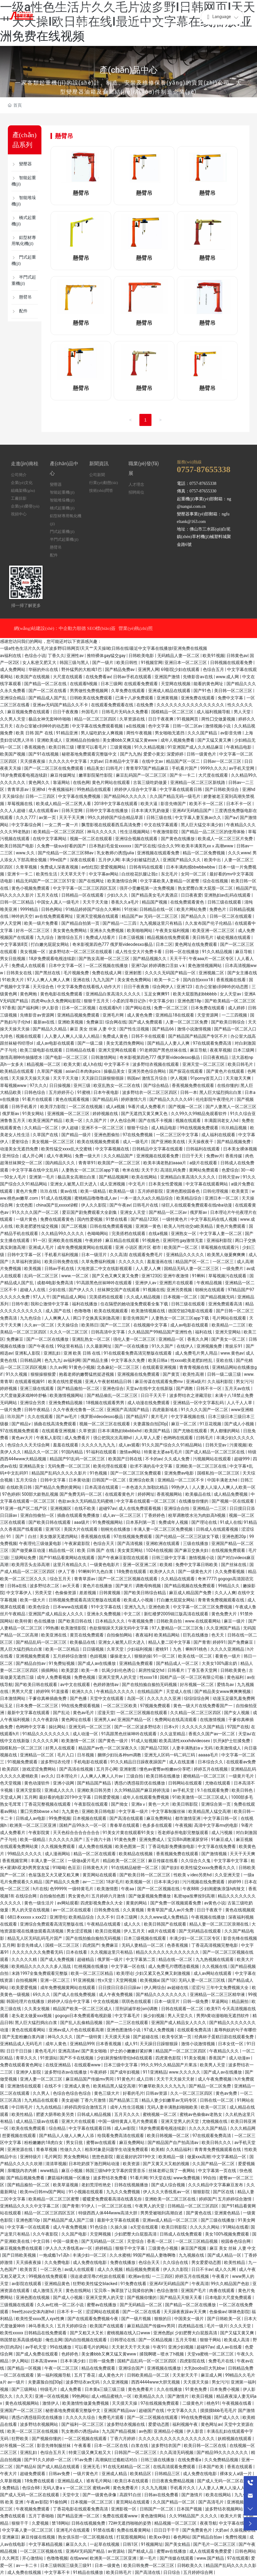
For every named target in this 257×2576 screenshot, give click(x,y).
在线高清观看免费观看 (174, 2466)
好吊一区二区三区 (33, 930)
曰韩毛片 (115, 768)
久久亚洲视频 (116, 2382)
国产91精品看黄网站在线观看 (67, 1557)
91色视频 (98, 1473)
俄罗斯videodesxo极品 (102, 1416)
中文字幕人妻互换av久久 (199, 817)
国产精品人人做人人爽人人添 (67, 2135)
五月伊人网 (108, 859)
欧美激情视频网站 (67, 1395)
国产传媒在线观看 (177, 2558)
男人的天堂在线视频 (30, 1909)
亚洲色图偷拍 (107, 1134)
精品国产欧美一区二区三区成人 (83, 2008)
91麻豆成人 (222, 1839)
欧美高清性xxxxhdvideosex (185, 1740)
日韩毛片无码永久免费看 (125, 711)
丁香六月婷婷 (123, 2438)
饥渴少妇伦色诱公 (119, 1670)
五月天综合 (27, 1480)
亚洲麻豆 (10, 2537)
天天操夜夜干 (201, 1141)
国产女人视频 (237, 1712)
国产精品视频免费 (234, 1141)
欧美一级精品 (93, 1191)
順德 (81, 628)
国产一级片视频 (136, 2318)
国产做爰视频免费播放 (150, 1895)
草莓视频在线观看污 (220, 1247)
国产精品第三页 (124, 2100)
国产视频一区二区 (185, 1106)
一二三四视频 (235, 1014)
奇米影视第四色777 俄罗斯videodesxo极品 (113, 944)
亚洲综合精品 (13, 697)
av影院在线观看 (26, 2283)
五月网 (30, 1797)
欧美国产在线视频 (33, 676)
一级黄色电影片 (105, 1564)
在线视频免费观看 (228, 1550)
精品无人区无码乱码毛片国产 (35, 1938)
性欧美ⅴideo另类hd (193, 1874)
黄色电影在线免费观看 (61, 993)
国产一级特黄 (89, 2036)
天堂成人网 (11, 1797)
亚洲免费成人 (152, 1839)
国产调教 (185, 1388)
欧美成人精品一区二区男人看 (64, 803)
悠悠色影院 (103, 2156)
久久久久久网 (46, 1740)
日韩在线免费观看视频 (111, 1226)
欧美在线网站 (145, 1177)
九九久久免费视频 (123, 2191)
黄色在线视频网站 (22, 2403)
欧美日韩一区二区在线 (205, 2445)
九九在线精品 (49, 2107)
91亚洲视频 (84, 1980)
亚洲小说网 (64, 1783)
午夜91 (159, 2346)
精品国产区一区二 (183, 761)
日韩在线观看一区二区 (182, 2008)
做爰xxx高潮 (198, 2156)
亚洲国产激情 (168, 676)
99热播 (52, 1628)
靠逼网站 (62, 782)
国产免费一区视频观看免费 (176, 1903)
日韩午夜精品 (37, 1409)
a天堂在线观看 (145, 2227)
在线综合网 (26, 1895)
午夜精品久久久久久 (115, 1691)
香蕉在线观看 (240, 2466)
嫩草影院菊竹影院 (96, 775)
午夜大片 (9, 2473)
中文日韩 (41, 2241)
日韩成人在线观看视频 (217, 1529)
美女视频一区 (33, 951)
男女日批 (75, 2142)
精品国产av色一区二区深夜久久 (108, 1748)
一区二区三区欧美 (120, 1705)
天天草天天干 (73, 874)
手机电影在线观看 (90, 1761)
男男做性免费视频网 (89, 690)
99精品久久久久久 (25, 1853)
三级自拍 (135, 1776)
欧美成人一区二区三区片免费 (226, 838)
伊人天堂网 (11, 923)
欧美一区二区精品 (62, 1649)
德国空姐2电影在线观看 (191, 1310)
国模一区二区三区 (62, 1945)
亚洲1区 (53, 1529)
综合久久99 (168, 845)
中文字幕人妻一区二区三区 (28, 2530)
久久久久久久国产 (66, 1839)
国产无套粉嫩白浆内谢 (23, 2036)
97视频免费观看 (155, 1705)
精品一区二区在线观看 (95, 1853)
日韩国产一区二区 (109, 1480)
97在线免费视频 (138, 1134)
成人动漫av (240, 2057)
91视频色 (151, 1240)
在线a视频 (158, 1233)
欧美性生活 (47, 874)
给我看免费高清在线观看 (121, 2135)
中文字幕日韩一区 (220, 1818)
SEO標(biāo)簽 (101, 628)
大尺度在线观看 (68, 676)
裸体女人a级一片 (236, 2473)
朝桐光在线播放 (116, 1529)
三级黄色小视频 (163, 2248)
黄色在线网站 (79, 2290)
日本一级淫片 (94, 1254)
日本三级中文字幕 (121, 2064)
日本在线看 (77, 1952)
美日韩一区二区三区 (233, 690)
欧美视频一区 (138, 1881)
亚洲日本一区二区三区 (186, 662)
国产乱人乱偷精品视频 (81, 2022)
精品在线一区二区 (175, 1959)
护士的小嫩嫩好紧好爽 (131, 2051)
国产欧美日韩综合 (228, 1022)
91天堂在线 (160, 2177)
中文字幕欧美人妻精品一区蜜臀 (170, 881)
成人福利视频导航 (214, 711)
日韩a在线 (17, 1585)
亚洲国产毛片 (194, 2290)
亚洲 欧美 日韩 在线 (82, 1353)
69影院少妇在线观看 (181, 669)
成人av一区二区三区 (122, 1515)
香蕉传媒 (234, 1155)
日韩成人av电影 (31, 1818)
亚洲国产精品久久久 (182, 859)
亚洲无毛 (92, 2466)
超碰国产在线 (152, 2410)
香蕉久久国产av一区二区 (212, 1733)
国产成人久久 (227, 2417)
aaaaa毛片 (209, 1754)
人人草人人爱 (148, 1437)
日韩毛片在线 (146, 1205)
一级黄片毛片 (242, 1776)
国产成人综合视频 (168, 2184)
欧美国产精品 (158, 1430)
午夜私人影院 (49, 1437)
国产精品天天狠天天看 (181, 2297)
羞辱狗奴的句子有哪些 (235, 2029)
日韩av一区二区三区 (222, 761)
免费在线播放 (123, 2262)
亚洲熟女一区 (184, 1233)
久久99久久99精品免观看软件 (199, 1113)
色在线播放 (45, 1621)
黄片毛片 (160, 1416)
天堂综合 (136, 2241)
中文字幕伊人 (19, 1592)
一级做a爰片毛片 (84, 1860)
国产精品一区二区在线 (45, 683)
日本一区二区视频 (79, 1007)
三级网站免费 (24, 1557)
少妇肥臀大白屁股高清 (136, 2234)
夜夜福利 (143, 1635)
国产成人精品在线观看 (58, 2466)
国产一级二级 (90, 1043)
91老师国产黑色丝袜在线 (164, 1050)
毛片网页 (52, 2156)
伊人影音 (51, 1007)
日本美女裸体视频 (240, 1148)
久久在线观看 (41, 1416)
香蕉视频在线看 (231, 979)
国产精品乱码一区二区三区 (41, 1642)
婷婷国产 (207, 2199)
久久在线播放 (170, 2389)
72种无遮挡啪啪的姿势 (130, 2523)
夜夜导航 (208, 2523)
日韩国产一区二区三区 (136, 2452)
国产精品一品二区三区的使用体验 (213, 831)
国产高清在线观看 (126, 1818)
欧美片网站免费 (192, 909)
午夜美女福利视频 (172, 930)
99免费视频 (59, 1818)
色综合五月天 (53, 2452)
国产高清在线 (148, 2572)
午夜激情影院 (166, 831)
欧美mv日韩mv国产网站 (43, 2191)
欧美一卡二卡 (167, 979)
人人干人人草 (240, 1402)
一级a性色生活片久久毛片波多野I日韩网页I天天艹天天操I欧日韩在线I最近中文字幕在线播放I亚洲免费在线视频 (103, 648)
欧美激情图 (108, 1888)
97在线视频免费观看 (20, 1430)
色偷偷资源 (66, 1592)
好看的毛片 (133, 2093)
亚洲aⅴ (138, 1804)
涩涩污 (197, 1987)
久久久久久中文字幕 (68, 761)
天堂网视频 (126, 1980)
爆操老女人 (121, 1656)
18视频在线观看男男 (105, 1402)
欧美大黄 (71, 1064)
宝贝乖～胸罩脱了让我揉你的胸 (124, 2290)
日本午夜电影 (106, 1092)
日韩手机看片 (24, 1106)
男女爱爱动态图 (206, 2262)
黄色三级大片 (107, 2093)
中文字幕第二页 (141, 1959)
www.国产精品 (211, 2558)
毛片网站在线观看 (229, 1318)
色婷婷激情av (106, 1684)
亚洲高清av (68, 2051)
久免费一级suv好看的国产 (62, 845)
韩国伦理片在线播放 (25, 2001)
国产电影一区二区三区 (67, 1057)
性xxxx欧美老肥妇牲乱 (192, 1360)
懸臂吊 (81, 193)
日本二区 (164, 944)
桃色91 (213, 2403)
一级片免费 (11, 1409)
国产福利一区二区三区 (83, 2424)
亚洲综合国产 (132, 2367)
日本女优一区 (231, 2043)
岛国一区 (136, 1698)
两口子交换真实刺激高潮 (96, 1318)
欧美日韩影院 (185, 1804)
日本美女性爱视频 (165, 1184)
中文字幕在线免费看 (217, 1846)
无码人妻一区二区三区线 (202, 1980)
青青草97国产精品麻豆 (148, 768)
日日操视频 (60, 1085)
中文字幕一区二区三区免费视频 (203, 1606)
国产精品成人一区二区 (177, 1663)
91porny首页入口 (206, 1078)
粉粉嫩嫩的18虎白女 (44, 2142)
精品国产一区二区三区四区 (181, 2051)
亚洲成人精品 (115, 2473)
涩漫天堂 (105, 1712)
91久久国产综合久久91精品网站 (172, 1444)
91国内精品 (72, 1451)
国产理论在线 (204, 1522)
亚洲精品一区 (171, 1339)
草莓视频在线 (20, 803)
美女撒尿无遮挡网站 (59, 1536)
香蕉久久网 (198, 1339)
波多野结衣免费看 (110, 2177)
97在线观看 (238, 2558)
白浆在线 (140, 2445)
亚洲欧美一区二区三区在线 (201, 1465)
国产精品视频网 (114, 1177)
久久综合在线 (176, 2262)
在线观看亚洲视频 (159, 1367)
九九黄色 (71, 1811)
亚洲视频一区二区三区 (68, 1113)
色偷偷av (217, 2311)
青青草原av (18, 789)
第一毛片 (148, 2558)
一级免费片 (233, 1268)
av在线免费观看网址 (54, 916)
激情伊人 (51, 2403)
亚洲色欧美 (159, 1606)
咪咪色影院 (238, 2311)
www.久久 (26, 852)
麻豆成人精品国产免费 (190, 1592)
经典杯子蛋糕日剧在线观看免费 (224, 2036)
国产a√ (231, 817)
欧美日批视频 (108, 1931)
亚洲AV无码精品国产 (192, 810)
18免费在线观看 (132, 1571)
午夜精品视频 (210, 1282)
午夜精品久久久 (224, 2051)
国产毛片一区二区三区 (214, 2544)
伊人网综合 (154, 1987)
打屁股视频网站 (131, 2537)
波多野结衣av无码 (83, 2382)
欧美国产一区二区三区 (119, 1162)
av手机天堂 (184, 1790)
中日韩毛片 (22, 2107)
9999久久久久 (213, 768)
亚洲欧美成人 (50, 740)
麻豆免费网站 (159, 1818)
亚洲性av (76, 655)
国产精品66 (163, 1029)
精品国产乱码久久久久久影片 (59, 1473)
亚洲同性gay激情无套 (183, 1240)
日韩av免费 (60, 2473)
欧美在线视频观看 (111, 1310)
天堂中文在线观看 (107, 1698)
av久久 (47, 1776)
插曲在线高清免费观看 (55, 1423)
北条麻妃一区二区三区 (118, 1367)
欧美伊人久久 (163, 1571)
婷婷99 (42, 1691)
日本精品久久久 (110, 1621)
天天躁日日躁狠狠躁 (159, 2043)
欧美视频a (149, 1980)
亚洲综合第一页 (216, 1804)
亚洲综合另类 (33, 1402)
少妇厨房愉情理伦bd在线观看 (125, 2057)
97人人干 (41, 1296)
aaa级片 (82, 1522)
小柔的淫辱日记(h (129, 1000)
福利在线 (204, 1332)
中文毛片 (137, 1184)
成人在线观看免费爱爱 (211, 2551)
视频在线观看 (29, 1035)
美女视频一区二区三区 (53, 1141)
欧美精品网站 (167, 1635)
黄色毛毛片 (45, 2051)
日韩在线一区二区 (217, 2100)
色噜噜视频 (57, 2558)
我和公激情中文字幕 (50, 1303)
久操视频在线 (242, 2530)
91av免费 (83, 2459)
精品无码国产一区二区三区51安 (46, 881)
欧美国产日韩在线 (125, 1458)
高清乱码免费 (173, 1170)
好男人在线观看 (60, 1748)
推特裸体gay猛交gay (106, 655)
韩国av (133, 1078)
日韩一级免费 (196, 2001)
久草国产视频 (50, 1071)
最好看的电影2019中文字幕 (65, 1797)
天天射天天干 (185, 2375)
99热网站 (80, 2396)
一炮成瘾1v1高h (54, 2255)
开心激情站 (33, 2558)
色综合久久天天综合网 (28, 1444)
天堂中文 (71, 2494)
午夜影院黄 (39, 1832)
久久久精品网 (242, 2128)
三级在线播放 (196, 1543)
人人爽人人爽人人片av (102, 1776)
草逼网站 (220, 2001)
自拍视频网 (27, 1980)
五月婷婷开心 (62, 1092)
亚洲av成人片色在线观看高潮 (77, 2029)
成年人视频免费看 (178, 740)
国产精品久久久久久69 (171, 1099)
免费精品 (11, 2487)
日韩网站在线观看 (185, 1783)
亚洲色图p (163, 2332)
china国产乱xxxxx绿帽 (57, 1205)
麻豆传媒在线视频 (38, 2537)
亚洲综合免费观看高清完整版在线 (52, 1924)
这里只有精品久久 (70, 1564)
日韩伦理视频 (216, 1191)
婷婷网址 (146, 1494)
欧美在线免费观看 (28, 2128)
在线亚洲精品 (58, 2064)
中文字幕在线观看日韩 (181, 789)
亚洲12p (139, 965)
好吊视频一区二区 (197, 1684)
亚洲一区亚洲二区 (140, 1564)
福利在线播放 (85, 1303)
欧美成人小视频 (139, 1600)
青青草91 (87, 1162)
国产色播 (79, 1698)
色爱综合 (230, 1170)
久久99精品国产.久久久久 (193, 2515)
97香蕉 (8, 1007)
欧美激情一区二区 (78, 1740)
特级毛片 (49, 2389)
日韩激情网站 (104, 1057)
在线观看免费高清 (194, 2029)
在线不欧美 (85, 1508)
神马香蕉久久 (41, 2325)
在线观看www (88, 2064)
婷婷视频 (9, 1388)
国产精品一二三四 (119, 923)
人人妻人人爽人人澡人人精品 (72, 1035)
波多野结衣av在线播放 (66, 2072)
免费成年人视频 (173, 1522)
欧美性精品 (22, 2114)
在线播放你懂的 (194, 1501)
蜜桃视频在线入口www (129, 2332)
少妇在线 (58, 1289)
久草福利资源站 (26, 1261)
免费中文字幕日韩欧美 (197, 1564)
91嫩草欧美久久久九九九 (162, 2086)
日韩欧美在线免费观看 (91, 697)
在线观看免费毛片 (146, 1254)
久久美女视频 (37, 2008)
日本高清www (44, 2360)
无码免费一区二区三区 (69, 1465)
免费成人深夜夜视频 (59, 867)
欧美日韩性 (127, 662)
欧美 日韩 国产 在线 (35, 732)
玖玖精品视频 (234, 1127)
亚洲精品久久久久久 (185, 1254)
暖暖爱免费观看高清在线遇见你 (113, 2199)
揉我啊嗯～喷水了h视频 (162, 2354)
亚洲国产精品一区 (134, 1719)
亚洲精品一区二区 (37, 1754)
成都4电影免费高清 (55, 1282)
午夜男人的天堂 (150, 2206)
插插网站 (50, 1670)
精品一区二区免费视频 (204, 852)
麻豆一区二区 (184, 1423)
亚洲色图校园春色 (183, 1191)
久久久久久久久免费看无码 (38, 1952)
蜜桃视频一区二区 (160, 2114)
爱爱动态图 (159, 2424)
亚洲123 (185, 986)
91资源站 (49, 2057)
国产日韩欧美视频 (19, 2255)
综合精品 (58, 2128)
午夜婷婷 (94, 1240)
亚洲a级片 (195, 1381)
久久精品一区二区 (41, 1127)
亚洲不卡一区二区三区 (103, 1127)
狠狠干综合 (138, 1127)
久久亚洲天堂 (228, 1874)
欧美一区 (74, 1120)
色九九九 (52, 1360)
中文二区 (133, 1613)
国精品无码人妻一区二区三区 (192, 1268)
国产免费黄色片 (197, 2530)
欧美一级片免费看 (41, 923)
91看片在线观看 (37, 1099)
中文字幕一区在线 (128, 1966)
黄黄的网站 (137, 1903)
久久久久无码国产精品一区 (171, 972)
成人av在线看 (229, 2346)
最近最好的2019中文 (136, 2156)
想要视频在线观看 (19, 2135)
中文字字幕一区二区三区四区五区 (85, 888)
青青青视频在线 (194, 1367)
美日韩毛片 (203, 937)
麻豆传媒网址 (63, 775)
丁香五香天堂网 (202, 1670)
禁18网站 (60, 2523)
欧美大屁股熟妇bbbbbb (195, 993)
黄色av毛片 (84, 1712)
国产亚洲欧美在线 (168, 1141)
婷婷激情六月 (134, 1099)
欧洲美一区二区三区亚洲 (33, 1825)
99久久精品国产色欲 (230, 2283)
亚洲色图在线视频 (33, 2297)
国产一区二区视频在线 (159, 1888)
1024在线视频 (159, 1550)
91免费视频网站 (108, 1522)
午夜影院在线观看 (91, 1804)
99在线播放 (61, 2346)
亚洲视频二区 (212, 972)
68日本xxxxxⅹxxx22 (27, 1916)
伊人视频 (179, 1078)
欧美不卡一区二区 (206, 803)
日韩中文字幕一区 (24, 1254)
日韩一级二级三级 (224, 1374)
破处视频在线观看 (234, 937)
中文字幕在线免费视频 (79, 796)
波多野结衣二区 (45, 1585)
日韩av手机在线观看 (132, 676)
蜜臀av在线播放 (102, 2304)
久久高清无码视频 (177, 2452)
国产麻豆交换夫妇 (191, 1550)
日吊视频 (86, 1754)
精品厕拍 (240, 2001)
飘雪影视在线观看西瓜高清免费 (111, 824)
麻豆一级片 (235, 1621)
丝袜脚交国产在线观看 (119, 1289)
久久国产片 (97, 1120)
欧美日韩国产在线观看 (165, 1924)
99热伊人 (180, 1487)
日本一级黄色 (108, 2565)
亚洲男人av (104, 1719)
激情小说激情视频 (194, 1029)
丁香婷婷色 (155, 1515)
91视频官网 (152, 662)
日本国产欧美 (211, 2466)
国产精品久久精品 (50, 1029)
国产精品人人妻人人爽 (168, 1043)
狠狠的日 (163, 2318)
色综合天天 (104, 1543)
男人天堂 (243, 711)
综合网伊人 (163, 986)
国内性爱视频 (90, 1219)
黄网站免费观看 (204, 1170)
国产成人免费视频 (57, 1959)
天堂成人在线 (179, 1691)
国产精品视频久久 (150, 958)
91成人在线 (231, 1522)
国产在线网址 (92, 881)
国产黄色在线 (199, 2212)
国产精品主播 (96, 1360)
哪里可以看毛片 (92, 747)
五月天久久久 (127, 2114)
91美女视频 (195, 2057)
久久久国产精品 (202, 732)
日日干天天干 (154, 1395)
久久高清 (118, 1254)
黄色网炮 (29, 993)
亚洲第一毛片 (42, 1177)
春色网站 (181, 2537)
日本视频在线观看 (90, 1818)
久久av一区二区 (39, 1325)
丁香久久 (56, 655)
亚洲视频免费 (210, 1346)
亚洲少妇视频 (181, 2346)
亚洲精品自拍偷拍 (83, 740)
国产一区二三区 (115, 1325)
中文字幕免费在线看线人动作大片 (89, 986)
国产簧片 (124, 1585)
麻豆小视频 (72, 2170)
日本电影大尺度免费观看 (228, 2297)
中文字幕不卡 (117, 1064)
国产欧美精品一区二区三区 (230, 1000)
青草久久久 (27, 2057)
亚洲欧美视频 (71, 1022)
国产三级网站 (24, 2389)
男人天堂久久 (181, 2015)
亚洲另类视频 (180, 1289)
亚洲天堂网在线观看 (117, 1050)
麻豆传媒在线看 (163, 1860)
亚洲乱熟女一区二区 (91, 1339)
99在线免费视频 (196, 2417)
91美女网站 (33, 1113)
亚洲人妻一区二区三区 (41, 2079)
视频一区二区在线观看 (91, 838)
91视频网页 (188, 719)
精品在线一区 (62, 1550)
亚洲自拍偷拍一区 (37, 1515)
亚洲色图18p (190, 1000)
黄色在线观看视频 (72, 1099)
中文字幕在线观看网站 (207, 1184)
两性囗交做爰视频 (218, 719)
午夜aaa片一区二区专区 (212, 958)
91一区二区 (164, 1656)
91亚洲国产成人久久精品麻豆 (196, 747)
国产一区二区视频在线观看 (153, 2417)
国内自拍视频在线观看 (86, 2339)
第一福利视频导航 (54, 2375)
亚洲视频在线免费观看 (139, 1374)
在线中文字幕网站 (50, 838)
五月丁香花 (85, 2375)
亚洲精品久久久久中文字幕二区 (30, 2206)
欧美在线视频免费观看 (98, 1141)
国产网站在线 (138, 1007)
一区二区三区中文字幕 (177, 1134)
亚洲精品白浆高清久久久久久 (114, 993)
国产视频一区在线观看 (233, 1501)
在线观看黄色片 (120, 1494)
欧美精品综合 (189, 1198)
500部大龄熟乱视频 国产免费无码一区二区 (62, 1494)
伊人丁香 (67, 1571)
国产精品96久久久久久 (126, 796)
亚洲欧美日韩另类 (94, 1790)
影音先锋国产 (174, 803)
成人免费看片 (77, 1437)
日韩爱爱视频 (107, 1797)
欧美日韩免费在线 (61, 1261)
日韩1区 (131, 2544)
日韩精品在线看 (81, 1050)
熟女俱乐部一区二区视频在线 (86, 2537)
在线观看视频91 (30, 1381)
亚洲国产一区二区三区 (21, 2410)
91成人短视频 (144, 1740)
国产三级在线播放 (218, 2220)
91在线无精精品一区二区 (127, 2466)
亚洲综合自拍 (177, 1508)
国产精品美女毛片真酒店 (155, 895)
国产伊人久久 (82, 1289)
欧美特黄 (23, 1621)
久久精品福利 (179, 2149)
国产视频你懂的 (142, 2297)
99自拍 (210, 2177)
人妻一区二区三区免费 (187, 1022)
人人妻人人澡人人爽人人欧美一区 (223, 1487)
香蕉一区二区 (160, 2241)
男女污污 (244, 1381)
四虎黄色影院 (168, 2057)
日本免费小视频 (225, 2389)
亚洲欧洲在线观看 (163, 1543)
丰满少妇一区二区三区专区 (195, 1938)
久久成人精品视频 (143, 1296)
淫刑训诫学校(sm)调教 (137, 2008)
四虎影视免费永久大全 (102, 1903)
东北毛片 (170, 874)
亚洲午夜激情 (176, 1275)
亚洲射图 (133, 972)
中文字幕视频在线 (112, 1148)
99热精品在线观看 (94, 789)
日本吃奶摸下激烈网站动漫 (94, 2163)
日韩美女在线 (19, 972)
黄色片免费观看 (231, 1226)
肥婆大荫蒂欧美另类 (55, 2114)
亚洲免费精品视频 (66, 1402)
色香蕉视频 (178, 1945)
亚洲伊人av (146, 1282)
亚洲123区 (151, 1275)
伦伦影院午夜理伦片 (215, 1099)
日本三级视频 (132, 937)
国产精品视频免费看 (25, 2177)
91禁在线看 (117, 1219)
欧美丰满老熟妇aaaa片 (165, 1162)
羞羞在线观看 (66, 1444)
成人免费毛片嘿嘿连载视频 (174, 1966)
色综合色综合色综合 (72, 2093)
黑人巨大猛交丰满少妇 (202, 824)
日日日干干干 (167, 2530)
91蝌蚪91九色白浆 (96, 1571)
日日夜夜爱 (191, 895)
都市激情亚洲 (188, 1818)
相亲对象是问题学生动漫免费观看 (117, 2149)
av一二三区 (93, 1881)
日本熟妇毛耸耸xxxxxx (110, 845)
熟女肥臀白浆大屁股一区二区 (206, 888)
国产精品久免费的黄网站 (58, 1487)
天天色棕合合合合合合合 (76, 1832)
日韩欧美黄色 (233, 1670)
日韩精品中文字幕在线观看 (158, 1148)
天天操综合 (12, 796)
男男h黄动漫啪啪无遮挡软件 (223, 2015)
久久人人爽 (225, 1592)
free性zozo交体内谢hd (33, 2311)
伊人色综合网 (123, 1120)
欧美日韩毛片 (241, 1064)
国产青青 (202, 1642)
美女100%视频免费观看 (227, 2234)
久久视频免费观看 (58, 1846)
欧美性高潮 (194, 1374)
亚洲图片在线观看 (176, 1282)
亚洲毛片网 (113, 1014)
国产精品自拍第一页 (80, 923)
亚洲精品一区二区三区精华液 (218, 1994)
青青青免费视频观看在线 (221, 1600)
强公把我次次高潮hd (113, 1437)
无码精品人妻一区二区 (178, 655)
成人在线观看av (43, 810)
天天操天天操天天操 (30, 1078)
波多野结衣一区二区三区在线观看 (81, 951)
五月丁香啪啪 (41, 2515)
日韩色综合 (35, 1092)
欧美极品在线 (198, 1494)
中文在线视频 (106, 2001)
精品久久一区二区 (41, 1451)
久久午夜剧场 (46, 1719)
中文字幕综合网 (26, 824)
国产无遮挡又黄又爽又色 (144, 1113)
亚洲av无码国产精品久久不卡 (61, 704)
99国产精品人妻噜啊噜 (155, 2255)
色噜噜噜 (83, 1310)
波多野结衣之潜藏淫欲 (191, 1395)
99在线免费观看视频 (81, 1705)
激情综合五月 (70, 937)
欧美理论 (124, 1973)
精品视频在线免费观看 (168, 937)
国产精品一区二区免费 (210, 2086)
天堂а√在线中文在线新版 (150, 1388)
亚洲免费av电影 (179, 1473)
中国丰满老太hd (222, 1480)
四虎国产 (91, 1945)
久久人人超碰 (13, 810)
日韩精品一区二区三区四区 (193, 2206)
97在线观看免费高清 (213, 1043)
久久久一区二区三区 (69, 1332)
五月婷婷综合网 (198, 2572)
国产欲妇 (169, 1867)
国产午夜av (120, 1205)
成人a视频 (116, 1106)
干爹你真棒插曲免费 (47, 1698)
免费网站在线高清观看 (176, 1719)
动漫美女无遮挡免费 (19, 1148)
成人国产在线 (58, 1310)
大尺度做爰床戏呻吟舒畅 (23, 1395)
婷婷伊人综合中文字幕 (136, 789)
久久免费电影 (57, 2262)
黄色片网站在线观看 (111, 782)
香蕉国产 (217, 2057)
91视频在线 (153, 1289)
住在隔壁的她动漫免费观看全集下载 (134, 1303)
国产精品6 (25, 2466)
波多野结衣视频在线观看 (156, 1064)
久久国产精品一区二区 (214, 2163)
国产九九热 (130, 754)
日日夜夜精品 (216, 1057)
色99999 (58, 1888)
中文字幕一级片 (134, 1811)
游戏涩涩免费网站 (39, 1769)
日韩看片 (176, 1670)
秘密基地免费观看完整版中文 (90, 754)
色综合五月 (214, 669)
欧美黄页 (240, 1191)
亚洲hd (39, 789)
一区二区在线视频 (86, 1106)
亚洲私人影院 (28, 1353)
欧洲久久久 (83, 1691)
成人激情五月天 (48, 2290)
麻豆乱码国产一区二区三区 (142, 775)
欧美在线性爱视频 (65, 1381)
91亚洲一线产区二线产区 (24, 1508)
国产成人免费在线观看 (37, 2354)
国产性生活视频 (134, 1029)
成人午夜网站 (60, 1155)
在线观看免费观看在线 (112, 704)
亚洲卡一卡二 (20, 874)
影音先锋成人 (30, 1945)
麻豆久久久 (77, 2544)
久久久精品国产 (118, 1155)
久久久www (239, 852)
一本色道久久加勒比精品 (145, 1487)
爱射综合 (20, 1141)
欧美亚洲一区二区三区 (214, 930)
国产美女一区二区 (228, 1339)
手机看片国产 (185, 768)
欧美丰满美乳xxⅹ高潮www (207, 845)
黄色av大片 (22, 1437)
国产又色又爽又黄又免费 (115, 1275)
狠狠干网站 (211, 2339)
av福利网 (71, 1360)
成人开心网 (33, 1155)
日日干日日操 (19, 2051)
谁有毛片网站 (99, 2480)
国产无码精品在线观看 (200, 1931)
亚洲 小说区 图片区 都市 (138, 1247)
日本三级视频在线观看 (145, 1938)
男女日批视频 (13, 958)
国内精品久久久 (60, 1162)
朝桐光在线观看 (210, 1289)
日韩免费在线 (107, 1909)
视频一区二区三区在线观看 (105, 1423)
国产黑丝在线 (48, 972)
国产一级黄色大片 (195, 1571)
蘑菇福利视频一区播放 (69, 2177)
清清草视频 (56, 2163)
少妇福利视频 (140, 1649)
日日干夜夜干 (210, 1909)
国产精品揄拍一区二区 (78, 1388)
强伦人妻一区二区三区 (134, 1339)
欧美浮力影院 (53, 1106)
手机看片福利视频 (61, 1254)
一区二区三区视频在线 (41, 2551)
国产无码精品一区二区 (103, 2241)
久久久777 (26, 817)
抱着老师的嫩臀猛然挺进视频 (87, 1374)
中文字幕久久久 (182, 2410)
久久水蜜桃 (120, 2255)
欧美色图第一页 (130, 1846)
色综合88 (31, 2487)
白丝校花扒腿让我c (140, 874)
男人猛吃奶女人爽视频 (102, 732)
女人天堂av (231, 993)
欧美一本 (90, 1670)
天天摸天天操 (118, 2036)
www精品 (49, 2170)
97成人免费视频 (159, 2029)
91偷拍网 (59, 2502)
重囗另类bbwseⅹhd (40, 1811)
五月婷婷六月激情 (108, 1895)
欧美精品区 (141, 2473)
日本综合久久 (211, 1761)
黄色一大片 (159, 1804)
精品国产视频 (155, 902)
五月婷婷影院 (151, 1191)
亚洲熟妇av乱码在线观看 (228, 895)
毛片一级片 (217, 2325)
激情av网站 (130, 1451)
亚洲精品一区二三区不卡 (181, 1480)
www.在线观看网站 (203, 1621)
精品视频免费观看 (143, 2269)
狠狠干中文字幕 (130, 2248)
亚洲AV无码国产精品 (86, 2551)
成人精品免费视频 (231, 1494)
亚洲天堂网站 (228, 1332)
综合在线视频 (216, 881)
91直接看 (60, 1691)
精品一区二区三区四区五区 (50, 2212)
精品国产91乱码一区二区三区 (78, 1458)
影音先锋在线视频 (240, 1938)
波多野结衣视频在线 (126, 2424)
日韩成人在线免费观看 (181, 2234)
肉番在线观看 (222, 2290)
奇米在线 (130, 1170)
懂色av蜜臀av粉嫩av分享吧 (165, 1769)
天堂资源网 (208, 1014)
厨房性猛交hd (151, 1670)
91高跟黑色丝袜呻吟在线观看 (104, 1282)
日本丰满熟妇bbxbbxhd (120, 1430)
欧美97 (213, 2008)
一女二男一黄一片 (61, 824)
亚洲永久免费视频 (107, 930)
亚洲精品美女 (32, 1465)
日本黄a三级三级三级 (105, 2389)
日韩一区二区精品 (17, 902)
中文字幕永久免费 (128, 1360)
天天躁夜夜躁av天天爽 (185, 2311)
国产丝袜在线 (234, 1564)
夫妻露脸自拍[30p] (151, 1423)
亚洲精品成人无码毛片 (21, 2043)
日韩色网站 (52, 909)
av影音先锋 (231, 732)
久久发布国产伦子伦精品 (209, 923)
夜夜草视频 (220, 1050)
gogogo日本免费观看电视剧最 (84, 2015)
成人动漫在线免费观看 (149, 1402)
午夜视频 (183, 1825)
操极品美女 (115, 1071)
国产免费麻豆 (241, 1642)
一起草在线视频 (105, 2544)
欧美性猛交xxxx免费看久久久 (208, 1867)
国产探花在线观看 (186, 1071)
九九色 (240, 2494)
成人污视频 (222, 1832)
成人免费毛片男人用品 (196, 1353)
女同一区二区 (194, 874)
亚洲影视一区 (124, 2509)
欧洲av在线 (139, 2276)
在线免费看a (190, 2459)
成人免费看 (71, 2389)
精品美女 (95, 768)
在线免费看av (98, 676)
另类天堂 (44, 1592)
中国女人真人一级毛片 (58, 902)
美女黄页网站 (130, 1550)
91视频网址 (152, 2544)
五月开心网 (106, 1769)
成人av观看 (129, 1444)
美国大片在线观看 (81, 1529)
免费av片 (214, 1155)
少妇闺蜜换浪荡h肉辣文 (223, 1888)
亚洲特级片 (31, 2156)
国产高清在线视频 (76, 1769)
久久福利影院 (220, 1381)
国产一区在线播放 (132, 1346)
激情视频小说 (218, 726)
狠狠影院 (202, 2191)
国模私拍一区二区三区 (218, 1473)
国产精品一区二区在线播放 (191, 2304)
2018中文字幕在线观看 (116, 803)
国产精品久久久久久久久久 (161, 1994)
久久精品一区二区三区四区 (196, 1712)
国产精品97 (137, 1416)
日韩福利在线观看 (203, 1148)
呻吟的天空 (22, 916)
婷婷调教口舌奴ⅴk (167, 965)
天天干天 (149, 1170)
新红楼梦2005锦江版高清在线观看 (177, 1613)
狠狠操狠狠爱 (44, 1374)
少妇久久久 (118, 895)
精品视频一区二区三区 (175, 2523)
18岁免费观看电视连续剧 (24, 775)
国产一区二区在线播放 (48, 1339)
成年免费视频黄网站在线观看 (85, 1247)
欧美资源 (132, 2163)
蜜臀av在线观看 (101, 2142)
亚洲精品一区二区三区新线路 (198, 782)
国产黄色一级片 (113, 1740)
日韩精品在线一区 (156, 909)
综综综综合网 (197, 1698)
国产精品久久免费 (62, 1881)
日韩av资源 (157, 2093)
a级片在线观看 (204, 1162)
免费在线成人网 (107, 972)
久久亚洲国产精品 (223, 1628)
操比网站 (58, 1726)
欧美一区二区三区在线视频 (33, 2431)
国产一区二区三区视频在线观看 (128, 1578)
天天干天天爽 (72, 817)
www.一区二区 (75, 1275)
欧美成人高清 (237, 2339)
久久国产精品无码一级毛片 (175, 796)
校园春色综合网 (236, 2241)
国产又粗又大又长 (87, 2332)
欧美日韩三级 (62, 747)
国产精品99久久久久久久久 (223, 2452)
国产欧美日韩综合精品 (145, 1592)
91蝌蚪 (199, 1275)
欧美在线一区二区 (195, 1656)
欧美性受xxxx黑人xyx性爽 (40, 2318)
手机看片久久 (183, 2487)
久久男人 (41, 2093)
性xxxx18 (149, 1677)
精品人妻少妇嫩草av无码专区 (170, 2100)
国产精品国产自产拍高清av (174, 2142)
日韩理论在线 (123, 2339)
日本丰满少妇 (167, 1881)
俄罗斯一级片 (110, 1959)
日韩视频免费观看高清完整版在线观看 (85, 1600)
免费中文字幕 (231, 697)
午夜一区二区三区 (61, 2367)
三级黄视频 (121, 747)
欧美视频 (33, 1268)
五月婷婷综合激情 (70, 1656)
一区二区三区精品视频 (197, 2241)
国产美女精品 (178, 2544)
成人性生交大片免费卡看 (139, 951)
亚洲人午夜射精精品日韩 (108, 1381)
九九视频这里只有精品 (161, 923)
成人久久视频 (110, 2269)
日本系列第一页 (141, 1522)
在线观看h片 (111, 1007)
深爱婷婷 (175, 754)
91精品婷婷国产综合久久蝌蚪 (94, 909)
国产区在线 (145, 845)
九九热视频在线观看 (215, 1959)
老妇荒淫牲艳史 (96, 2184)
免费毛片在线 (221, 2360)
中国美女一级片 (189, 2318)
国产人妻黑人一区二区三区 (231, 1106)
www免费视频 (187, 2177)
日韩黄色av (237, 655)
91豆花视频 (211, 1423)
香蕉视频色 (35, 747)
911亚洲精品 (155, 2072)
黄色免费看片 (141, 2389)
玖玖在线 (49, 1191)
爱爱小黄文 (153, 754)
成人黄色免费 (140, 1014)
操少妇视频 (154, 2015)
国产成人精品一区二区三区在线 (215, 1451)
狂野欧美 (20, 2438)
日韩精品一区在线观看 (83, 895)
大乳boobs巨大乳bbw (205, 2367)
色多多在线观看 (157, 1825)
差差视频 (88, 1592)
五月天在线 (48, 895)
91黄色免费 (125, 1839)
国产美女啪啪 (94, 2051)
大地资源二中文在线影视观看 (105, 1268)
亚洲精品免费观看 (136, 1663)
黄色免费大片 (224, 1613)
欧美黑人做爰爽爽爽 (226, 1254)
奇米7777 (207, 1578)
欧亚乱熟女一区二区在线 (117, 1085)
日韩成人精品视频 (94, 2114)
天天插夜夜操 (29, 2262)
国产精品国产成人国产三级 (69, 2220)
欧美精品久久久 (150, 2396)
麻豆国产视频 (194, 2248)
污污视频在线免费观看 (204, 1881)
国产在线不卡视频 (155, 1120)
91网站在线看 (236, 2227)
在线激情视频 (213, 1719)
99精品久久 (229, 1585)
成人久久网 (226, 2269)
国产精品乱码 (106, 1099)
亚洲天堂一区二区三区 (204, 1064)
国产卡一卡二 (183, 775)
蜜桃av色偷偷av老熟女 (201, 2114)
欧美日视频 (203, 2396)
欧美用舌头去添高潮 (30, 1564)
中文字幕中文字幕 (231, 1860)
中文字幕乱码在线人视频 (214, 1219)
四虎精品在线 (191, 2325)
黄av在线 (69, 1191)
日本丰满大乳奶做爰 (150, 810)
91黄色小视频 (82, 1367)
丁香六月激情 (93, 2100)
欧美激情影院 (74, 1628)
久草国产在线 (46, 1134)
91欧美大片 (13, 979)
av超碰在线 (178, 1987)
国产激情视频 (214, 1853)
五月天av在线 (238, 1388)
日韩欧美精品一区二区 (148, 2375)
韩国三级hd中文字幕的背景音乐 (116, 2170)
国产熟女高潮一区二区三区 (104, 958)
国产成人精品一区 (224, 2255)
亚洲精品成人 (70, 2480)
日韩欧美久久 (190, 2565)
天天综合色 (44, 986)
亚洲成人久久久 (59, 1790)
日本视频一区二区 (180, 1296)
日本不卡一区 (239, 803)
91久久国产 (163, 1346)
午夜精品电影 (239, 747)
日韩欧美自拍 (169, 1621)
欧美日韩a (158, 1360)
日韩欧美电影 (141, 655)
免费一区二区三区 (171, 1007)
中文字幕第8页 (14, 944)
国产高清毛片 (211, 2502)
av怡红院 (89, 867)
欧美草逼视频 (66, 2184)
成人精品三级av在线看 (37, 2121)
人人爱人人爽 (148, 1268)
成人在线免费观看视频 (140, 1508)
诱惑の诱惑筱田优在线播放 (140, 1783)
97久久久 (38, 1085)
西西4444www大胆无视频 (156, 2382)
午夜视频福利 (61, 789)
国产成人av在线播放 (97, 1663)
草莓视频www (14, 1085)
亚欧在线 (225, 1360)
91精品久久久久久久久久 (46, 1733)
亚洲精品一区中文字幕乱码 (199, 1402)
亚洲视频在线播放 (164, 2367)
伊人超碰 (70, 1127)
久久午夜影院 (46, 2234)
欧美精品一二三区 (229, 1325)
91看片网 (139, 2177)
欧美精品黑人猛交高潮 (210, 1811)
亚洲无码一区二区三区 (90, 1726)
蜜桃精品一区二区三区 (204, 1776)
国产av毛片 (67, 1416)
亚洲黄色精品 (227, 2212)
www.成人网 (228, 676)
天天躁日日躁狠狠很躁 (103, 1078)
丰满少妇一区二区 (90, 2255)
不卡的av (153, 1458)
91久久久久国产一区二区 (36, 1212)
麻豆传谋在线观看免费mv (159, 1381)
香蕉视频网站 (170, 1494)
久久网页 (11, 2558)
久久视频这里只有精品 (112, 1952)
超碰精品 (86, 1959)
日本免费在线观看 (208, 1007)
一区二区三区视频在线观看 (142, 1712)
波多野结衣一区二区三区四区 (150, 1092)
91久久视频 (17, 1374)
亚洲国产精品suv (120, 2410)
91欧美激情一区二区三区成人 (200, 1797)
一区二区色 (51, 2269)
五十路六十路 (99, 1839)
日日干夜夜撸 (66, 711)
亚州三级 (82, 1085)
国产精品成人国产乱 (47, 697)
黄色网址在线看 (76, 1719)
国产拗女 (120, 1804)
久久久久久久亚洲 (164, 1698)
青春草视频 (47, 2149)
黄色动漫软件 (37, 1783)
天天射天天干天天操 (131, 2346)
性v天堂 (105, 1980)
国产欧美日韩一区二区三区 (145, 1874)
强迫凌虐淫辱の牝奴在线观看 (98, 2276)
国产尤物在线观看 (190, 1430)
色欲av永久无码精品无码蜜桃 (86, 1501)
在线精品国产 (150, 1691)
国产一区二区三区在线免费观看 (54, 768)
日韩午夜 (19, 1303)
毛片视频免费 (76, 972)
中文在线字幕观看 (161, 824)
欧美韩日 (89, 1325)
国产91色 (203, 690)
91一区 (39, 1240)
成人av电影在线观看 (56, 1043)
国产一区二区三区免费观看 (136, 1473)
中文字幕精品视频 (46, 2544)
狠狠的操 (142, 1656)
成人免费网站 (13, 669)
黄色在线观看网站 (28, 2029)
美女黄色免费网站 (70, 930)
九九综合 (46, 937)
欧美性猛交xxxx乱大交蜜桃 (67, 1148)
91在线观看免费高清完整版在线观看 (138, 1353)
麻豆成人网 (212, 2375)
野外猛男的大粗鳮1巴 (82, 669)
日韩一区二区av (188, 726)
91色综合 (99, 2227)
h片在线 (40, 1888)
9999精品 (29, 909)
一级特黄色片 (175, 1219)
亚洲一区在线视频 (52, 2396)
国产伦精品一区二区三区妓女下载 (187, 1536)
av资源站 (117, 2551)
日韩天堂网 (72, 810)
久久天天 (24, 2396)
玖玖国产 (16, 1416)
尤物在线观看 (218, 1783)
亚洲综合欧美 (142, 1480)
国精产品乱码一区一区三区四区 (147, 2360)
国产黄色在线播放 (178, 838)
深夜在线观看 (83, 859)
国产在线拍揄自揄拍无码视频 (150, 1684)
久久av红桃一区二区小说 (61, 2304)
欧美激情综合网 (122, 881)
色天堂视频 (11, 1783)
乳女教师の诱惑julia (116, 852)
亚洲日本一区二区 (222, 1198)
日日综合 (172, 2572)
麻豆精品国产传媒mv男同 (90, 2079)
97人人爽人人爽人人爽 (49, 979)
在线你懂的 (227, 1085)
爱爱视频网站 (113, 867)
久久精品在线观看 (178, 1578)
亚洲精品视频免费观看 (78, 1014)
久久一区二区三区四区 (191, 2093)
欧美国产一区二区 (181, 1247)
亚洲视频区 (61, 1508)
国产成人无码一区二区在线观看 (30, 2494)
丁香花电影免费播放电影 (172, 1846)
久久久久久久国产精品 (203, 1726)
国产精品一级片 (76, 1134)
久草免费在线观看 (128, 690)
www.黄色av (232, 1353)
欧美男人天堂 (213, 2064)
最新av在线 (44, 1022)
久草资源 (87, 1430)
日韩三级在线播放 (158, 2459)
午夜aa (128, 1888)
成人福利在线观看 (218, 1134)
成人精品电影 (164, 1127)
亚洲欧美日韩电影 (99, 1811)
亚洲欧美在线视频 (65, 1240)
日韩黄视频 (110, 1592)
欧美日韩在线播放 (163, 1776)
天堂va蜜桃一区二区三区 (211, 2354)
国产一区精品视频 (155, 2339)
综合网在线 (115, 1022)
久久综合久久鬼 (196, 1860)
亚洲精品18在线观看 (175, 1014)
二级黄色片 (193, 2403)
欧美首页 (29, 2269)
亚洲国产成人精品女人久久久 (56, 1613)
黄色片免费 (27, 1191)
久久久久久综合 (81, 2417)
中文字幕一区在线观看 (28, 2227)
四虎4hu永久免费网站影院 (56, 1000)
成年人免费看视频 (54, 1677)
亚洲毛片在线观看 (73, 2530)
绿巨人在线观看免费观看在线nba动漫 (197, 1205)
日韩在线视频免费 (88, 2523)
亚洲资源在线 (20, 2149)
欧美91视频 (213, 655)
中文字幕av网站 (104, 874)
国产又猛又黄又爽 (214, 740)
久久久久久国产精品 (208, 2128)
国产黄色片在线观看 (225, 1071)
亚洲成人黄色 (77, 2086)
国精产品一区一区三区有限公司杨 (192, 1677)
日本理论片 (67, 1776)
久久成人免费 (177, 1458)
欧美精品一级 (122, 1191)
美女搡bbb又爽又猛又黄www (130, 740)
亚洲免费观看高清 (225, 1303)
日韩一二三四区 (40, 796)
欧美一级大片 (33, 1600)
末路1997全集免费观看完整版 (40, 1973)
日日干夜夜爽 (161, 719)
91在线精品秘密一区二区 (135, 1867)
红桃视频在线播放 (91, 1966)
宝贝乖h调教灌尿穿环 (188, 1839)
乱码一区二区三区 (41, 1275)
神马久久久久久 (102, 831)
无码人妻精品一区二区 (143, 1945)
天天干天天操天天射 (175, 2079)
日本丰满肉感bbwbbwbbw (191, 867)
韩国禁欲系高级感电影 (21, 2339)
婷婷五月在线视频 (211, 1769)
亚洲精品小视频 (169, 2431)
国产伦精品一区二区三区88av (66, 852)
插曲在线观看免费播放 (78, 1515)
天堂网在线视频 (176, 683)
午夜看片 (221, 2276)
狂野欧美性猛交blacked (95, 2283)
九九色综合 (31, 1318)
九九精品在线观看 (41, 2100)
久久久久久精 (24, 1959)
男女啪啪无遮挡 (170, 732)
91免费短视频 (62, 1663)
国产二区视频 (74, 1226)
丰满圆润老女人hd (221, 1120)
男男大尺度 (22, 1691)
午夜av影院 (36, 2502)
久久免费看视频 (230, 1571)
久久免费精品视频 (221, 2459)
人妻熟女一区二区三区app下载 (90, 1170)
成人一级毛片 (136, 1141)
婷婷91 (219, 1642)
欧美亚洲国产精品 (45, 1120)
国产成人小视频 (239, 1423)
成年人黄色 (56, 2043)
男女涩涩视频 (80, 1931)
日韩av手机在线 (59, 1268)
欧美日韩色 (243, 1790)
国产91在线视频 (44, 754)
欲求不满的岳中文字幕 (151, 1465)
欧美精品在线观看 (17, 1071)
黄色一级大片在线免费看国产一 (203, 1705)
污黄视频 (237, 1444)
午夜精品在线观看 (104, 1924)
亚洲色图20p (234, 1536)
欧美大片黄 (231, 2515)
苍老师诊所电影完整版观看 (183, 1832)
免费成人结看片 (101, 937)
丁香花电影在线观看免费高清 (81, 2509)
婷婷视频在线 (106, 1113)
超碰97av (107, 1508)
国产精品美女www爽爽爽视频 (223, 1691)
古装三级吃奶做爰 (150, 782)
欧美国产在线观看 (107, 2325)
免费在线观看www (120, 2515)
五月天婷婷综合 (72, 2325)
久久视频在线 (215, 1966)
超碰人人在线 (33, 1289)
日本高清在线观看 (102, 1487)
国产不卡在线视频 (77, 2057)
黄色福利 (236, 1677)
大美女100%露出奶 (220, 1663)
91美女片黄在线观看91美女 (128, 1832)
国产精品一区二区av (168, 1212)
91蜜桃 (84, 1092)
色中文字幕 (159, 726)
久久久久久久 (132, 1261)
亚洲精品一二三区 (210, 1508)
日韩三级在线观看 (224, 902)
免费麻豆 (94, 1022)
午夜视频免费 (141, 1621)
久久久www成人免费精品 (164, 1916)
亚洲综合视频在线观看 (136, 838)
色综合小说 (35, 655)
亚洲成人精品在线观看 (169, 690)
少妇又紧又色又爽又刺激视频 (163, 1973)
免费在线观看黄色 (57, 1219)
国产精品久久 (194, 916)
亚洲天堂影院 (29, 1790)
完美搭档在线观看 (129, 1233)
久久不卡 (105, 1916)
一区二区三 (224, 1261)
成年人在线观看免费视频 (146, 1797)
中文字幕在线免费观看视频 (98, 726)
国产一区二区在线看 (47, 690)
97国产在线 (238, 1726)
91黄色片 (125, 2079)
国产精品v (21, 1423)
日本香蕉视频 (109, 2043)
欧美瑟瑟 (70, 1670)
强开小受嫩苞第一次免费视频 (147, 888)
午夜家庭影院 (77, 1543)
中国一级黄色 (66, 2241)
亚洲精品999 (82, 2043)
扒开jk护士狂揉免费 (232, 1740)
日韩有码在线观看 (146, 867)
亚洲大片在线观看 (78, 2121)
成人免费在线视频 (95, 1846)
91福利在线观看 (101, 1451)
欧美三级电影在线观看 (41, 1050)
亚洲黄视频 (168, 697)
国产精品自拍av (31, 1663)
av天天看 (72, 1585)
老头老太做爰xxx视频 (32, 2015)
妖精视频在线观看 (235, 2438)
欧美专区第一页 (177, 2036)
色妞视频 (99, 1656)
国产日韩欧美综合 (222, 789)
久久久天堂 (241, 2325)
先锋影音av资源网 (37, 1014)
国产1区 (168, 1980)
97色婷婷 (11, 1494)
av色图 (145, 2431)
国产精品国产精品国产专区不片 (198, 1035)
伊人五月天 (135, 1931)
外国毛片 (90, 711)
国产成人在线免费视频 (74, 1994)
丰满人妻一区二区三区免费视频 (163, 1529)
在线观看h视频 (84, 683)
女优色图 (25, 1205)
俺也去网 (53, 2339)
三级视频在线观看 (17, 2304)
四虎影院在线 (193, 2360)
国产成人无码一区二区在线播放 (226, 2480)
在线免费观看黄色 (187, 902)
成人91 (131, 2043)
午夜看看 (83, 2445)
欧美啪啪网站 (140, 930)
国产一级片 (103, 662)
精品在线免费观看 (98, 2367)
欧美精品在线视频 (136, 1853)
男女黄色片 (78, 1895)
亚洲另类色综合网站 (147, 1071)
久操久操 (119, 2227)
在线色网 (81, 782)
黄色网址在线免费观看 (196, 944)
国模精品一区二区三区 (172, 711)
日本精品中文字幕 (122, 761)
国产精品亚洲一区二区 (78, 2515)
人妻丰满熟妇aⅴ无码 (192, 1748)
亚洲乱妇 (52, 1353)
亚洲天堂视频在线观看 (97, 916)
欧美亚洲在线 (54, 1635)
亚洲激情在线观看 (24, 2086)
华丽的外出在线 (43, 669)
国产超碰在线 (146, 2036)
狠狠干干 (20, 2523)
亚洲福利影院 (220, 1240)
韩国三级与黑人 (75, 662)
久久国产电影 (74, 2234)
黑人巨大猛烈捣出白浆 (220, 1092)
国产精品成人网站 (69, 1296)
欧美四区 (11, 1769)
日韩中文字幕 (53, 1480)
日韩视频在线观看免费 (231, 662)
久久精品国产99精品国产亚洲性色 (160, 1332)
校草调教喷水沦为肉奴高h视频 (197, 1515)
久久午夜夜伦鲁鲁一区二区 (79, 1409)
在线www (79, 2558)
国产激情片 (179, 2396)
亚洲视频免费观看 (33, 1656)
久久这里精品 (173, 1733)
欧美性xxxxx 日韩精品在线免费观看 (34, 2332)
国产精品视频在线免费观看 (190, 1585)
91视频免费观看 (22, 1761)
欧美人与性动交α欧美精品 (189, 1226)
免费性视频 (236, 2537)
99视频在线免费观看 (48, 2276)
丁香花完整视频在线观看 (48, 1804)
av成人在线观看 (79, 2269)
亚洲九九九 (135, 1606)
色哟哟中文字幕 (31, 1726)
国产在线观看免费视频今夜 (93, 2318)
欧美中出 (213, 859)
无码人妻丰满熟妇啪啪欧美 (173, 2107)
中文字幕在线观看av (238, 2523)
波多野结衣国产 (166, 2445)
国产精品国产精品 (94, 1783)
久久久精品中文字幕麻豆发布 (216, 2184)
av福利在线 (11, 655)
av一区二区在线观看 (72, 1909)
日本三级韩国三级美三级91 (66, 2565)
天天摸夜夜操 (33, 761)
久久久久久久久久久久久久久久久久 (191, 704)
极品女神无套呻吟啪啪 (50, 719)
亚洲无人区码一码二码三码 (170, 1754)
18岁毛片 (114, 1881)
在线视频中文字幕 (150, 1325)
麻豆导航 (244, 951)
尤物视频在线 (215, 2121)
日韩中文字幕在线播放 (107, 810)
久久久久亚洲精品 (227, 1649)
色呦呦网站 (98, 1233)
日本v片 (172, 1726)
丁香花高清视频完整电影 (215, 1945)
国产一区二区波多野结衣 (138, 1726)
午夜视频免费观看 (33, 2509)
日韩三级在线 (159, 817)
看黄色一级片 (228, 1656)
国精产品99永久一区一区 (83, 1825)
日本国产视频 (190, 2509)
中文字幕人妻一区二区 (221, 1233)
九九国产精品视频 (119, 2431)
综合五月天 (61, 1578)
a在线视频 (136, 726)
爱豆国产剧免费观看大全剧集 (90, 1212)
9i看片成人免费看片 (147, 1106)
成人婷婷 (237, 1007)
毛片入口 (66, 1754)
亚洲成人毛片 (41, 1247)
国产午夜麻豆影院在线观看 (123, 1557)
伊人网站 (19, 2360)
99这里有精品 (70, 1346)
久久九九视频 (155, 2487)
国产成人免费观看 (145, 1022)
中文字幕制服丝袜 (168, 1811)
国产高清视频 (130, 1543)
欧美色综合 (39, 1606)
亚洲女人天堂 (133, 1212)
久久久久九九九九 (98, 1444)
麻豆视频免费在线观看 (28, 711)
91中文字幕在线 (106, 1606)
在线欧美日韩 (19, 1487)
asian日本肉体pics (84, 1071)
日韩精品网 (31, 1360)
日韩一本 (188, 1092)
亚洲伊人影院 (29, 2072)
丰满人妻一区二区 (48, 1860)
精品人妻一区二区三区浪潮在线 (219, 1924)
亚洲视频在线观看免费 (158, 852)
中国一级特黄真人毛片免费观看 (128, 2121)
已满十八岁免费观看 (134, 697)
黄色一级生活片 (39, 1903)
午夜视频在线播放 (208, 1916)
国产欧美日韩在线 (75, 1621)
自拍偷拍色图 (53, 1895)
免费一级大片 (88, 1155)
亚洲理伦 (58, 1916)
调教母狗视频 (148, 1585)
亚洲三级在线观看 (37, 1388)
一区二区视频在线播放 (107, 965)
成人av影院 (125, 2128)
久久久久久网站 (205, 2227)
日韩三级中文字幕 (169, 1557)
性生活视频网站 (135, 831)
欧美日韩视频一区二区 (168, 2135)
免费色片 (218, 909)
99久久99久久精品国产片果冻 (169, 2064)
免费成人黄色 (115, 1035)
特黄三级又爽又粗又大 (90, 2452)
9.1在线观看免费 (213, 1790)
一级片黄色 (27, 1219)
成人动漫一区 (86, 1733)
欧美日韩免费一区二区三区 (149, 2565)
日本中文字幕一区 (66, 965)
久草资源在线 (132, 719)
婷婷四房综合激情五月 (86, 2107)
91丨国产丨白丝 (21, 1536)
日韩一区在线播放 (182, 951)
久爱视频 (41, 2523)
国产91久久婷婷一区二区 (48, 2459)
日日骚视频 (94, 1649)
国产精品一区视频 (24, 2367)
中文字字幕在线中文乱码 (35, 1170)
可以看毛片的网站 (92, 2346)
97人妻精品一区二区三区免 (178, 1628)
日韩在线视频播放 (131, 2184)
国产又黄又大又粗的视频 (166, 2163)
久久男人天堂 (13, 719)
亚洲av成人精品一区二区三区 (170, 2220)
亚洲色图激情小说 (124, 2029)
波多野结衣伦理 (56, 1761)
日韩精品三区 (168, 2473)
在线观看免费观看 (141, 683)
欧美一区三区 (214, 2107)
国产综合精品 (156, 1085)
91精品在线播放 (88, 2572)
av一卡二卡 (27, 2565)
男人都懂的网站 (225, 1430)
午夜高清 (200, 2283)
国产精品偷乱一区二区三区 (112, 1395)
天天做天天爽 (239, 1078)
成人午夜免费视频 (116, 1994)
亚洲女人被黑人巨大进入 (74, 1184)
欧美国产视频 (13, 754)
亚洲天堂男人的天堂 (117, 1677)
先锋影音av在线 (198, 676)
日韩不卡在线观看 (148, 1035)
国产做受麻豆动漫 (28, 1550)
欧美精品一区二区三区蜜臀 (54, 2199)
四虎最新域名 (165, 1409)
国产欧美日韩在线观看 (50, 1522)
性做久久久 (71, 2149)
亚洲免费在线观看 (198, 697)
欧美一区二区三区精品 (92, 1973)
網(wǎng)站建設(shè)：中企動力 (45, 628)
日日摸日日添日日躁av (120, 1987)
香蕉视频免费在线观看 (193, 1085)
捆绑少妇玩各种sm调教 (119, 1754)
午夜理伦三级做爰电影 (40, 1543)
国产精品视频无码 (217, 1296)
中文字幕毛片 (128, 2015)
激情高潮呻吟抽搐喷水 (21, 1057)
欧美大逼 (149, 803)
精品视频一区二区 (44, 1064)
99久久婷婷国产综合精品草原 (115, 817)
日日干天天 (193, 1155)
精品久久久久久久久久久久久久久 (168, 1952)
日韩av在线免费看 (161, 2494)
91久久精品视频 (149, 747)
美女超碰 (69, 2100)
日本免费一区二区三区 (37, 1705)
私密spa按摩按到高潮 (195, 1895)
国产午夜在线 (41, 1346)
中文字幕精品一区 (229, 2156)
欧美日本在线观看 (132, 2480)
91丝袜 (131, 909)
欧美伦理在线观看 (110, 1465)
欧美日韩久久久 (217, 2142)
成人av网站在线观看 (213, 1973)
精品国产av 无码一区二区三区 (150, 916)
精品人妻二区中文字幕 (169, 1642)
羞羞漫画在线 (160, 1261)
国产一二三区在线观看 (127, 2022)
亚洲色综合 (113, 1388)
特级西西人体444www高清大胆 (108, 2212)
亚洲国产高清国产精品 (128, 1409)
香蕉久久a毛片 (125, 902)
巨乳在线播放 (196, 1635)
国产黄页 (172, 1374)
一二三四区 (162, 2276)
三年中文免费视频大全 (227, 1987)
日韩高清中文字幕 (108, 1332)
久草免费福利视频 (98, 1261)
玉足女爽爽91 (157, 993)
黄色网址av (211, 2424)
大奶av (96, 761)
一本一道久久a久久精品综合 (147, 1198)
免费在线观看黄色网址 (21, 2064)
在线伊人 (185, 1346)
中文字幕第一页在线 (217, 2170)
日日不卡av (202, 2269)
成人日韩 (145, 2079)
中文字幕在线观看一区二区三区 (146, 1501)
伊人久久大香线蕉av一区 (167, 2191)
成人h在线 (92, 1064)
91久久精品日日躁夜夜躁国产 (138, 1761)
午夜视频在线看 (237, 2403)
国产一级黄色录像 (100, 2494)
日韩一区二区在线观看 (231, 916)
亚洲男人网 (148, 669)
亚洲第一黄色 (148, 1226)
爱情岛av (226, 1684)
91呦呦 (59, 1867)
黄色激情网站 (154, 2515)
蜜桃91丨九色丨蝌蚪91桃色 (181, 1649)
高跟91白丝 (130, 2494)
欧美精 (166, 1564)
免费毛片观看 (111, 2417)
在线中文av (153, 761)
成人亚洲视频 (113, 1184)
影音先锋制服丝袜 (54, 2445)
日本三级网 (111, 683)
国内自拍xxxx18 (198, 979)
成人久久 (133, 1924)
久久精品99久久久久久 (63, 1233)
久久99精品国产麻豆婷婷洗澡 (142, 1790)
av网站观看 (67, 1903)
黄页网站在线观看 (100, 1874)
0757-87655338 (203, 469)
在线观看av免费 (241, 1761)
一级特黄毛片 (81, 1888)
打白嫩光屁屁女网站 (50, 944)
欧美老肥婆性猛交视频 (37, 1226)
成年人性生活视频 (127, 2107)
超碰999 (242, 1458)
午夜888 (190, 1888)
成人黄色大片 (111, 2375)
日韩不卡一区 (209, 1388)
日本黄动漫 (79, 1480)
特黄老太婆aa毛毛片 (164, 1451)
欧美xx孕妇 (160, 2537)
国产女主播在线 (242, 972)
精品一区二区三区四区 (95, 719)
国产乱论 (62, 1712)
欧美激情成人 (229, 1748)
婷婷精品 (104, 2248)
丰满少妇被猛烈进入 (141, 859)
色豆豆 (74, 1867)
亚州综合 (11, 1155)
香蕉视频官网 (15, 1860)
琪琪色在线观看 (137, 2001)
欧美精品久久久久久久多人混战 (41, 1966)
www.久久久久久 (185, 2072)
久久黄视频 (134, 1909)
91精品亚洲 (67, 732)
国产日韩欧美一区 (224, 2318)
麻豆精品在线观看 (122, 1240)
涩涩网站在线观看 (103, 2311)
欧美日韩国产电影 (17, 845)
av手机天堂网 (242, 768)
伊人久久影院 (94, 1205)
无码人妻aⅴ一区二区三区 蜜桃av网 (77, 2487)
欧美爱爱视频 (24, 1987)
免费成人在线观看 (28, 965)
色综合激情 (168, 2290)
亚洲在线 (82, 979)
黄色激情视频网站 (205, 965)
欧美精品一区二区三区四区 (59, 831)
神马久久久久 (60, 2036)
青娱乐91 (234, 1346)
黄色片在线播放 (98, 1585)
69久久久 (42, 1994)
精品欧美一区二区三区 (124, 1860)
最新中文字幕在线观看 (28, 1712)
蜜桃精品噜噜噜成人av (96, 1198)
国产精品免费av (120, 669)
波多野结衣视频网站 (39, 2424)
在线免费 (145, 704)
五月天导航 (186, 2339)
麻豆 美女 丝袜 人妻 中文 (93, 1029)
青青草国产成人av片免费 (171, 1909)
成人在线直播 (182, 1761)
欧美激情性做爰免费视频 (86, 2403)
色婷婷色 (70, 2354)
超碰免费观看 (33, 2473)
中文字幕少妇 (162, 1000)
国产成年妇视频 (125, 2072)
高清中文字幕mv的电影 (216, 1825)
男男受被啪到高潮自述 (162, 2212)
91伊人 (88, 2206)
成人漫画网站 (58, 1853)
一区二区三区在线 (115, 2206)
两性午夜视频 (139, 732)
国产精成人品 (141, 2551)
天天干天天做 (96, 902)
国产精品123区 (145, 1219)
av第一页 (48, 817)
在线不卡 (53, 2086)
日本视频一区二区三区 (92, 2502)
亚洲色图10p (28, 2220)
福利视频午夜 (185, 2424)
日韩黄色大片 (96, 1867)
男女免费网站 (76, 2156)
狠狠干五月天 (97, 1000)
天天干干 (178, 958)
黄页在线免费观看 (87, 1635)
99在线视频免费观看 (199, 1127)
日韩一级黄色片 (202, 754)
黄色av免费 (227, 2093)
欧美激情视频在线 (148, 1310)
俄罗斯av (11, 1113)
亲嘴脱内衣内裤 (22, 2170)
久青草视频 (27, 867)
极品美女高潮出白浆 (76, 1177)
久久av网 (58, 1367)
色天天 (218, 1635)
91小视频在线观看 (86, 2191)
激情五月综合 (155, 1078)
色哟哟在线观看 (178, 1437)
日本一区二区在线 (111, 2445)
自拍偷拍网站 (120, 1635)
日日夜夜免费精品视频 (173, 2480)
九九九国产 (104, 979)
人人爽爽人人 (57, 1318)
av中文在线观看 (75, 1684)
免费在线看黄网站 (134, 2530)
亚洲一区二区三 (55, 1980)
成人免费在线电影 (90, 2262)
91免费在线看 (133, 2283)
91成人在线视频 (56, 1198)
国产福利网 (29, 1007)
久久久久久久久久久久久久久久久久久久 (177, 2438)
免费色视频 (85, 1677)
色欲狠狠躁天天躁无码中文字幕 (119, 1628)
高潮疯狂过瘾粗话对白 (116, 2459)
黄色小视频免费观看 (30, 888)
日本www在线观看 (71, 1606)
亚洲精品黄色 (57, 2283)
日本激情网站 (13, 1698)
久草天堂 (116, 1649)
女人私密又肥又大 (39, 662)
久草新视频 (11, 2480)
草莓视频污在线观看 (227, 1275)
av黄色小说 (214, 1903)
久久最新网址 (99, 1346)
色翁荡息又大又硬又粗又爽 (54, 1874)
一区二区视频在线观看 (86, 2438)
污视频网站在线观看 (212, 1458)
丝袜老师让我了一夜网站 (172, 2170)
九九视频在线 (192, 2255)
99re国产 (58, 859)
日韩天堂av (229, 1177)
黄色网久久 (39, 782)
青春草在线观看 (125, 1825)
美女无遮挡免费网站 (125, 1043)
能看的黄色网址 (209, 683)
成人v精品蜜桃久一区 (111, 2396)
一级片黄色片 (86, 2473)
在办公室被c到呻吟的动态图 (43, 726)
